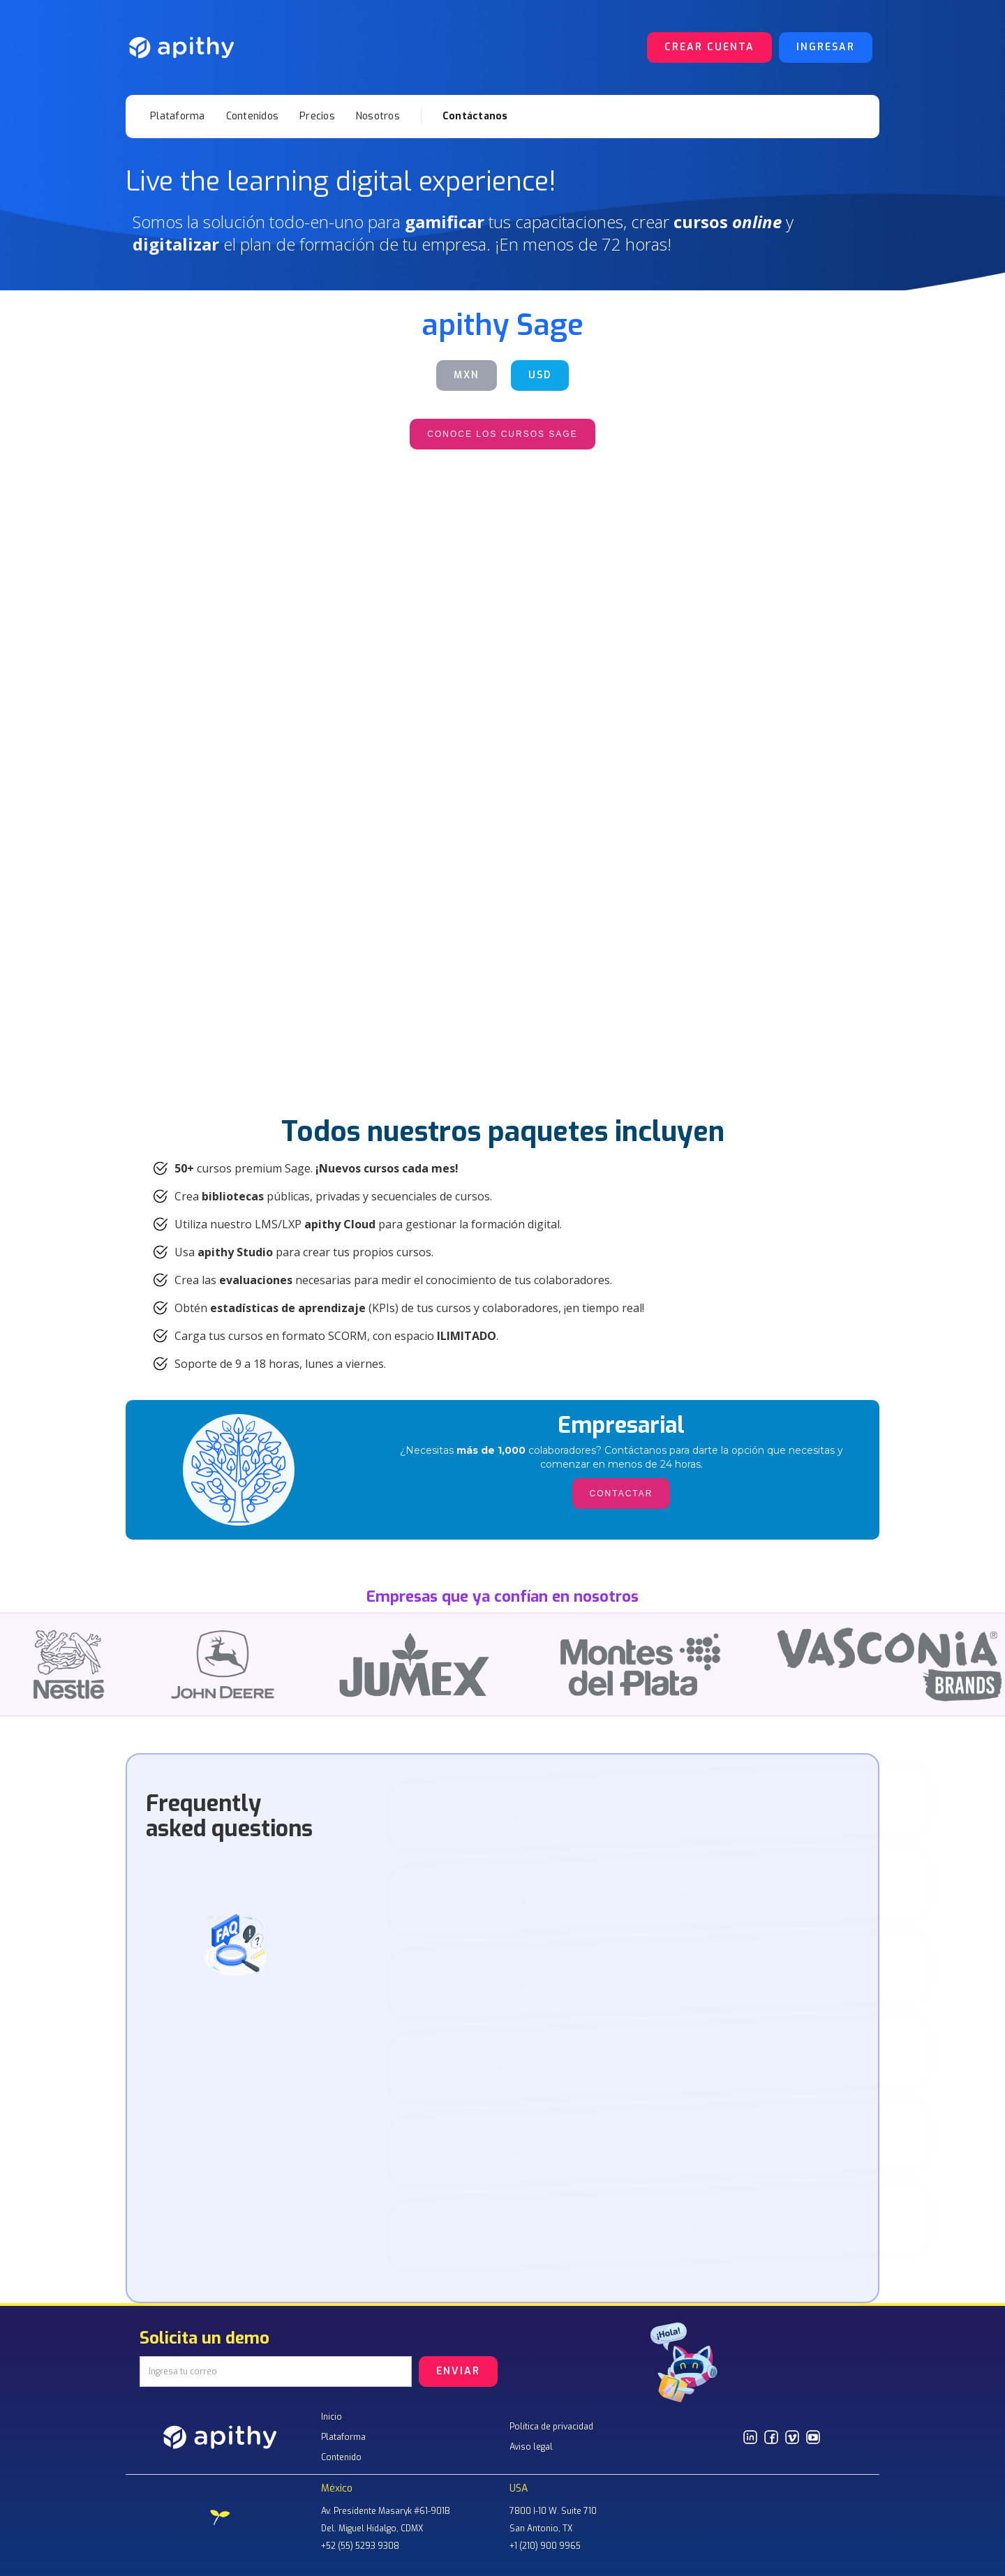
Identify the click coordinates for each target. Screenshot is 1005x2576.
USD (539, 375)
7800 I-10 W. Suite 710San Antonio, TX (553, 2520)
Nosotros (378, 116)
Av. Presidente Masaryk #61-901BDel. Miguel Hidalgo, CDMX (385, 2520)
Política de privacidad (551, 2426)
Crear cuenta (709, 47)
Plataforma (177, 116)
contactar (502, 717)
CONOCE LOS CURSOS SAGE (502, 434)
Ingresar (825, 47)
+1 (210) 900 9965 (545, 2546)
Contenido (341, 2457)
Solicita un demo (204, 2340)
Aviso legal (531, 2446)
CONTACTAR (237, 717)
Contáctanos (475, 116)
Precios (317, 116)
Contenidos (252, 116)
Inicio (331, 2416)
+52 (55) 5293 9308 (360, 2546)
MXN (466, 375)
